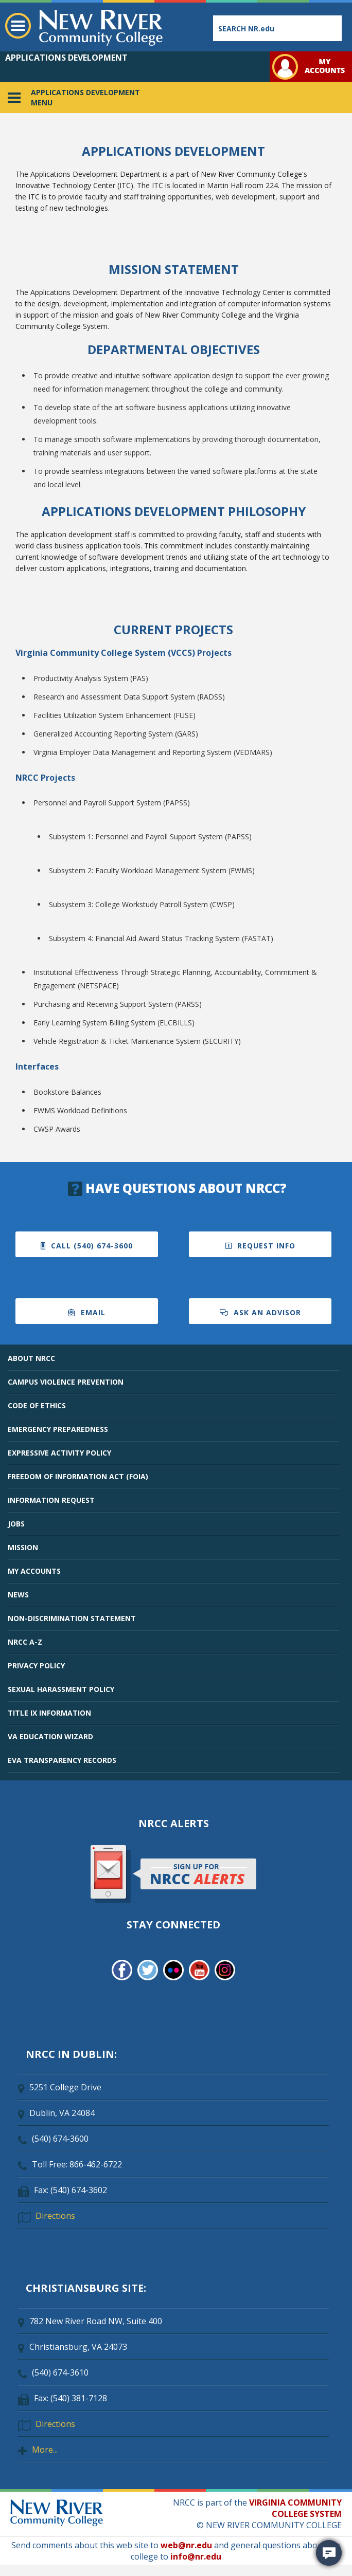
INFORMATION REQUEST (51, 1500)
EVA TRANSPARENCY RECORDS (62, 1760)
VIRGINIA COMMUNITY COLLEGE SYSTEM (295, 2508)
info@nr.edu (195, 2556)
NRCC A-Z (25, 1642)
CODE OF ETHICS (37, 1405)
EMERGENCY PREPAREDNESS (58, 1429)
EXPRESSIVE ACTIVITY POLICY (59, 1453)
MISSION (23, 1547)
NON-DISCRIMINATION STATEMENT (72, 1618)
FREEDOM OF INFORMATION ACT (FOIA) (78, 1476)
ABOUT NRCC (31, 1358)
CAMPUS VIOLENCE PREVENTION (66, 1382)
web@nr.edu (186, 2545)
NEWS (18, 1594)
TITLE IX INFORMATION (49, 1713)
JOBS (16, 1524)
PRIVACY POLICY (36, 1665)
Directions (55, 2215)
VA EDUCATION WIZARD (50, 1736)
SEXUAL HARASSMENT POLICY (61, 1689)
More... (45, 2449)
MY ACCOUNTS (34, 1571)
